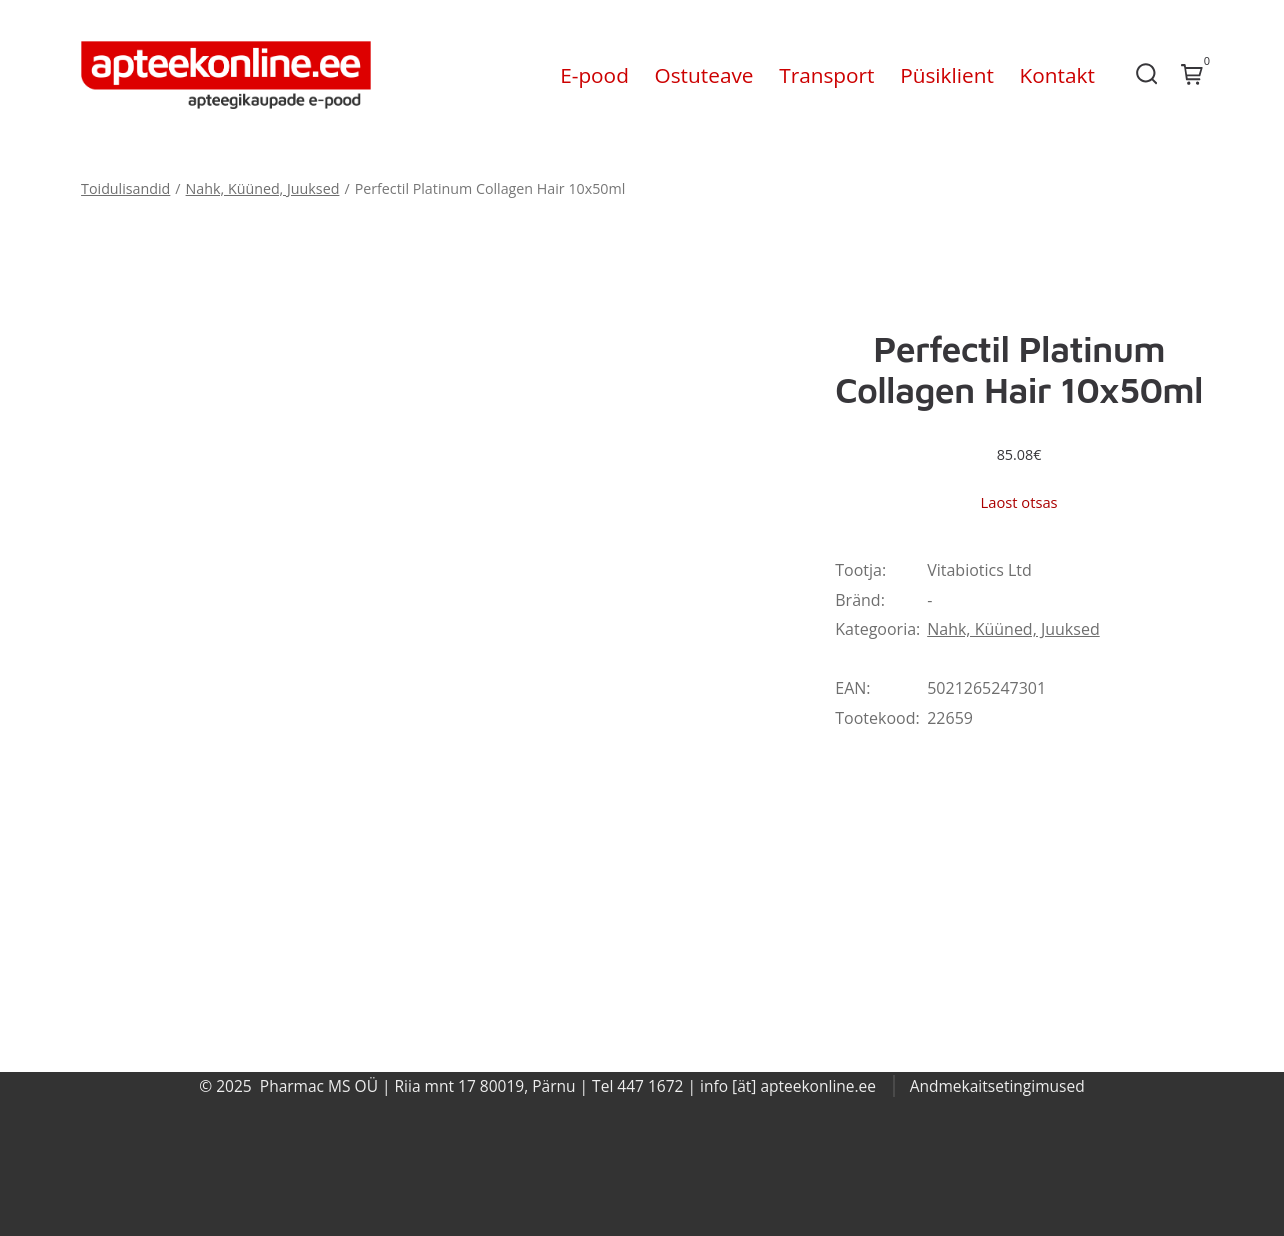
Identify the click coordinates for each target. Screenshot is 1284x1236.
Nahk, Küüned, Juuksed (263, 188)
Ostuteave (704, 75)
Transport (826, 75)
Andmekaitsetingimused (997, 1086)
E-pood (594, 75)
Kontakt (1057, 75)
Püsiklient (947, 75)
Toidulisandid (125, 188)
